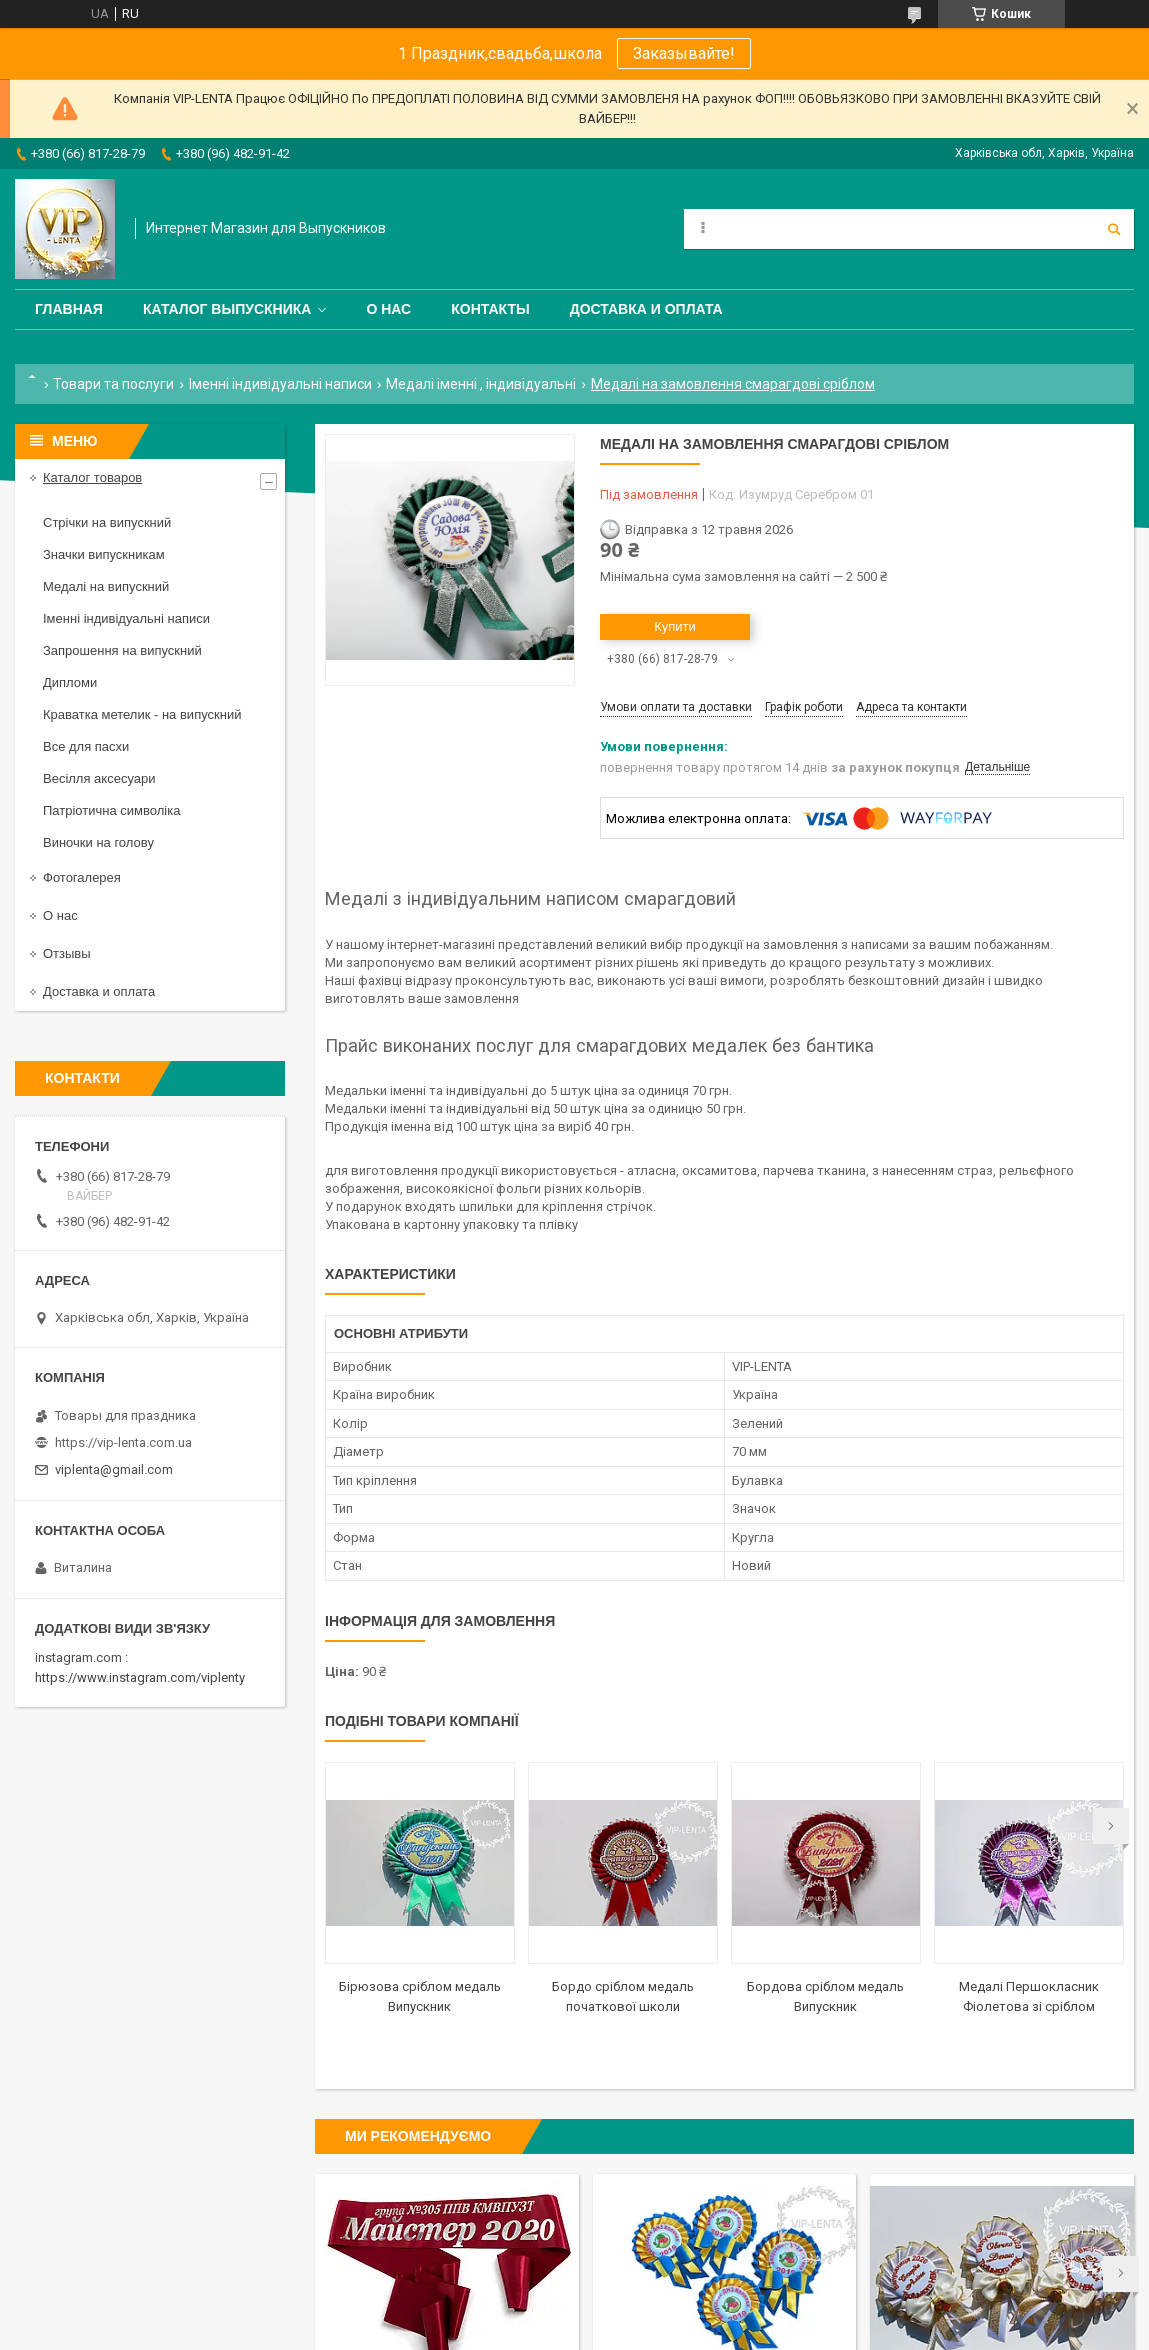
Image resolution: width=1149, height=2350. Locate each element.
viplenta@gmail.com (114, 1469)
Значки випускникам (104, 554)
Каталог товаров (92, 477)
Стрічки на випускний (107, 522)
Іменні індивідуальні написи (280, 384)
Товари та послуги (113, 384)
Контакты (490, 309)
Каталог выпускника (227, 309)
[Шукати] (1114, 229)
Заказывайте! (684, 53)
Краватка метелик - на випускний (142, 714)
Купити (675, 626)
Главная (69, 309)
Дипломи (70, 682)
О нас (388, 309)
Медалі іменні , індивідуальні (481, 384)
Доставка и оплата (646, 309)
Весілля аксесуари (99, 778)
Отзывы (67, 953)
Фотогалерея (82, 877)
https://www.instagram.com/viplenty (140, 1677)
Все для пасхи (86, 746)
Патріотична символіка (111, 810)
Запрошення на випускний (122, 650)
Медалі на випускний (106, 586)
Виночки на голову (98, 842)
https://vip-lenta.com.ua (123, 1442)
